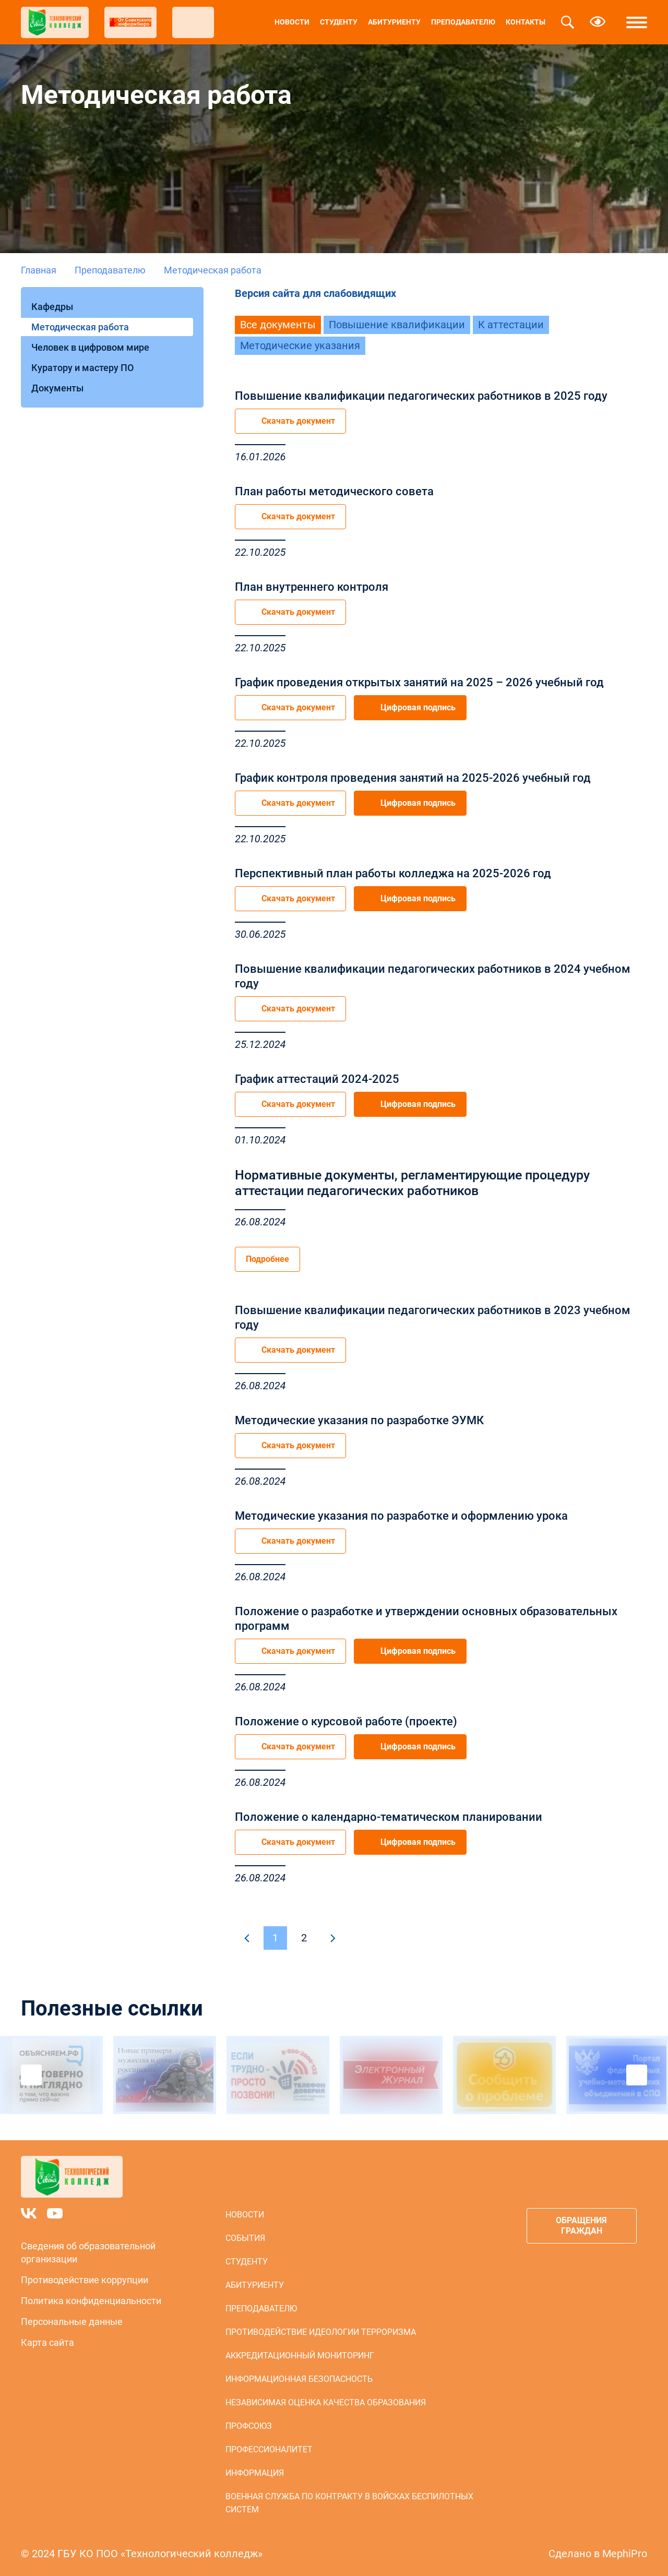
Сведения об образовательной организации (88, 2252)
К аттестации (511, 324)
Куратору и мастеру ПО (82, 367)
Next (636, 2075)
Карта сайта (47, 2342)
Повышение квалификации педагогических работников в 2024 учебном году (432, 976)
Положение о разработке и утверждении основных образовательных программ (426, 1618)
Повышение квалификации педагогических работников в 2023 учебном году (432, 1317)
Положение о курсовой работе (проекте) (346, 1721)
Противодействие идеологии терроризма (320, 2332)
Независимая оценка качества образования (325, 2402)
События (245, 2238)
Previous (31, 2075)
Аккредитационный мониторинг (299, 2355)
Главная (38, 270)
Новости (292, 22)
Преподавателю (463, 22)
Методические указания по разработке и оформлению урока (401, 1515)
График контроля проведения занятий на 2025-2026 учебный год (413, 777)
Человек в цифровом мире (90, 347)
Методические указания (300, 345)
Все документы (278, 324)
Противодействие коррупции (84, 2279)
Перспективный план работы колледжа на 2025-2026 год (393, 873)
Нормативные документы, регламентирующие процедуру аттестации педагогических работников (412, 1182)
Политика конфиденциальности (91, 2300)
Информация (254, 2473)
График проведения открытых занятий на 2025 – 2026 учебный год (419, 682)
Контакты (525, 22)
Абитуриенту (394, 22)
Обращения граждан (581, 2225)
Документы (57, 388)
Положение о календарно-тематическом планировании (388, 1816)
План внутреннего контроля (311, 586)
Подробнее (267, 1259)
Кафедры (52, 306)
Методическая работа (80, 326)
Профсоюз (248, 2426)
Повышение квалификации (397, 324)
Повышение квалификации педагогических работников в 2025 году (421, 395)
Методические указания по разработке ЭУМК (359, 1420)
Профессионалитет (269, 2449)
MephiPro (624, 2553)
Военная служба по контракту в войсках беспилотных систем (349, 2502)
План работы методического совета (334, 491)
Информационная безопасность (299, 2379)
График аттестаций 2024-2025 (317, 1079)
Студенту (338, 22)
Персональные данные (72, 2321)
